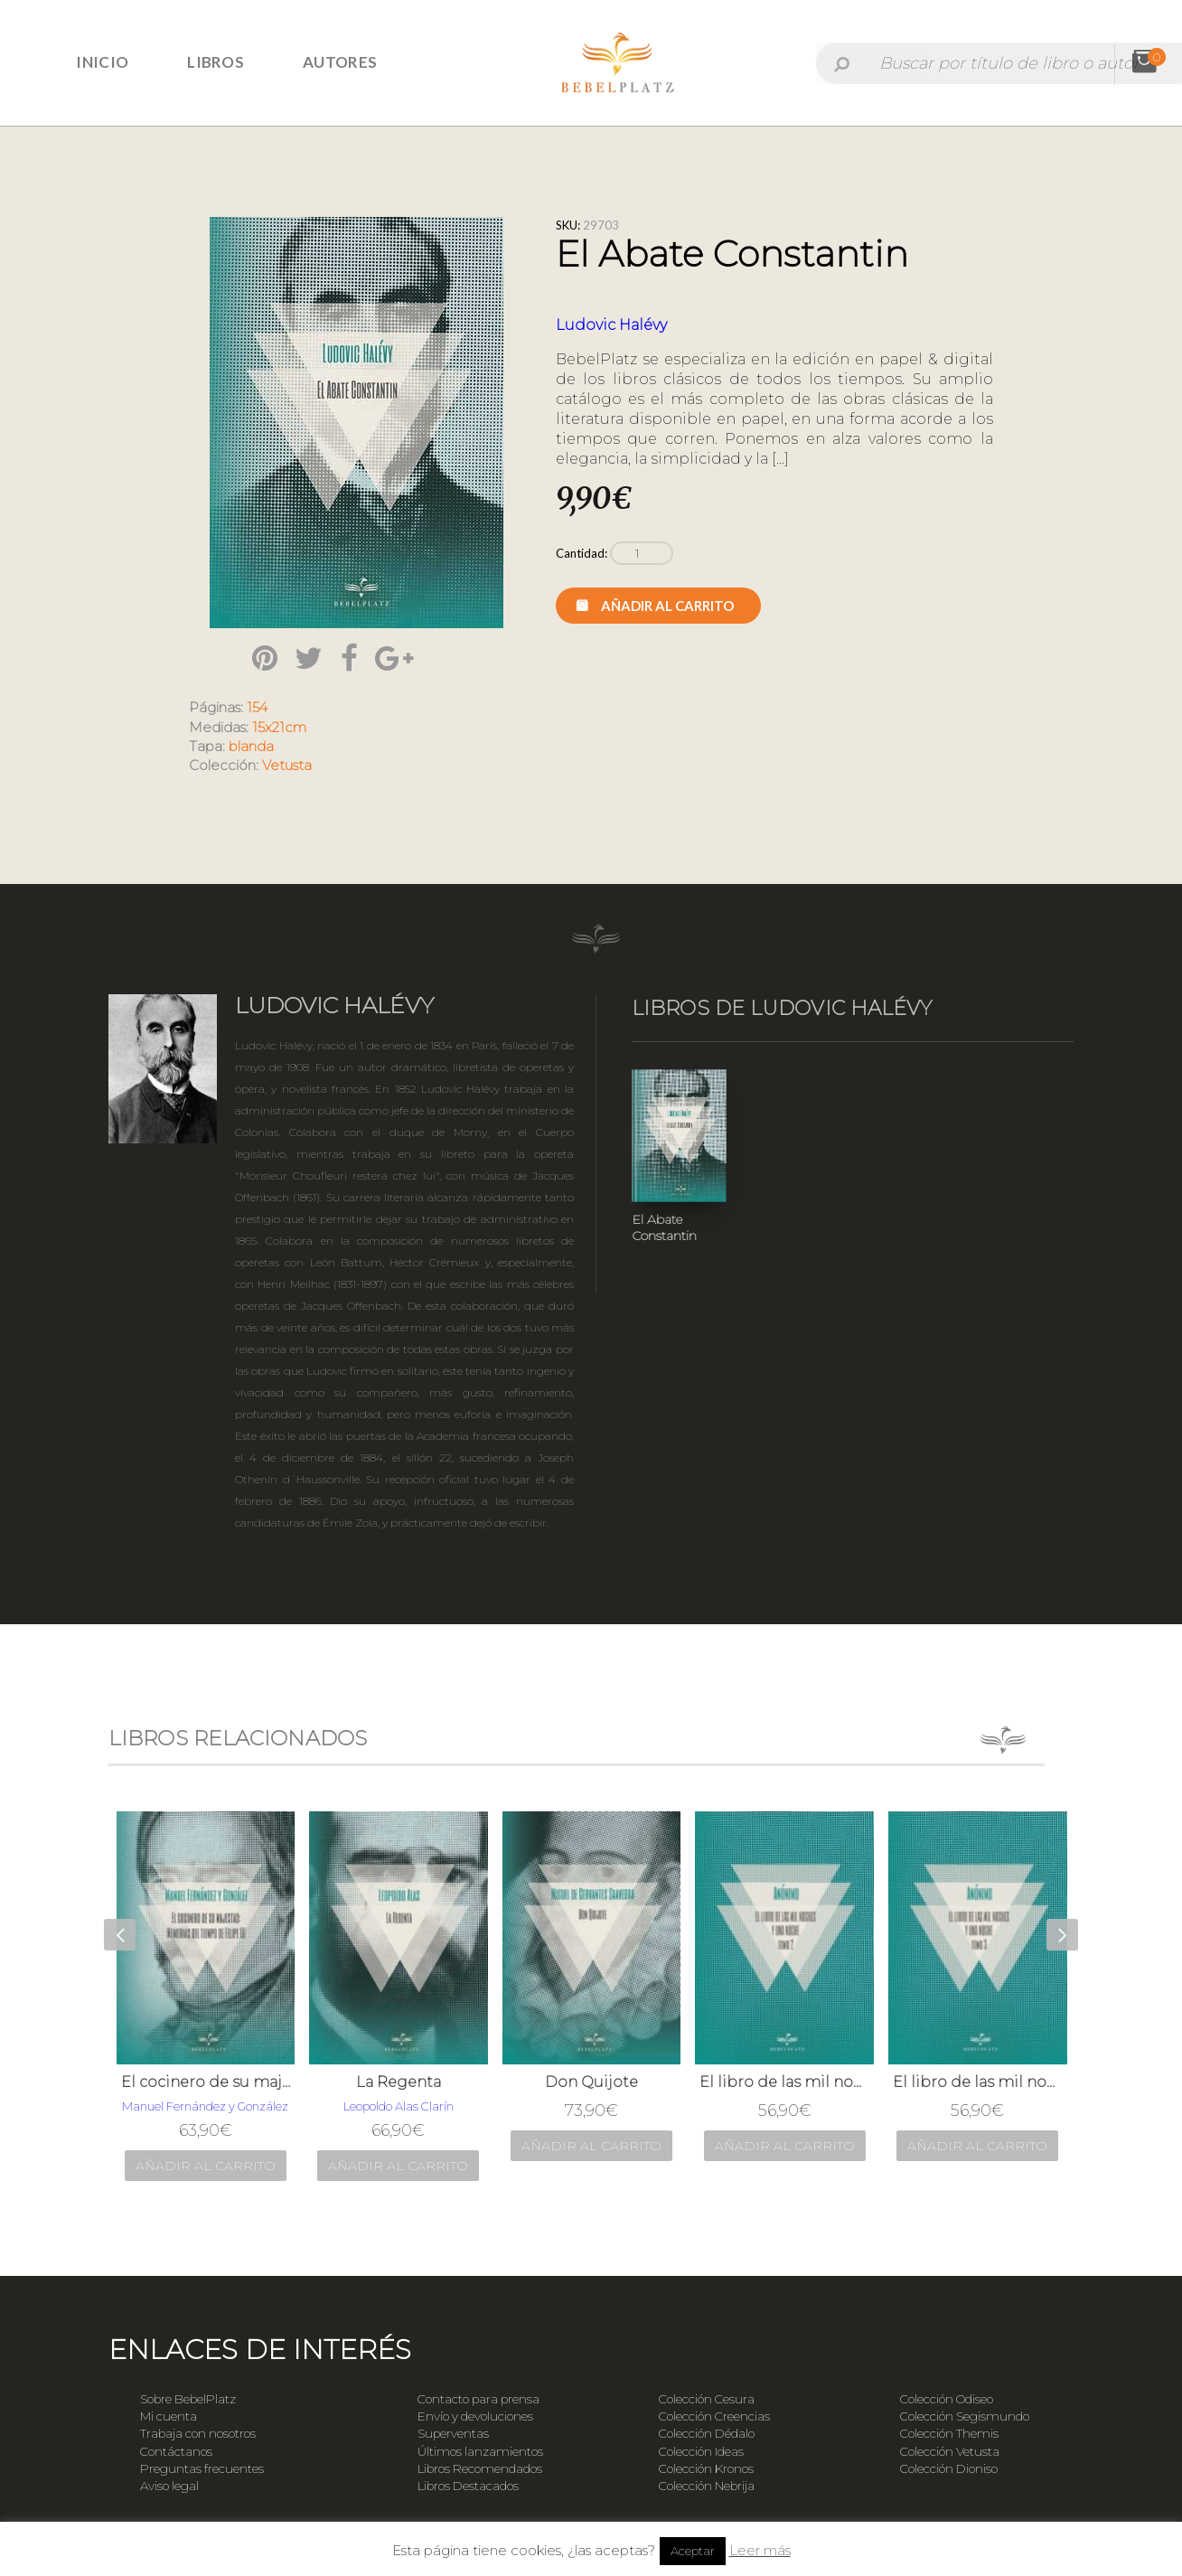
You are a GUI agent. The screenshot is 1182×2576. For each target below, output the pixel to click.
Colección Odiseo (946, 2399)
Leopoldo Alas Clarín (398, 2106)
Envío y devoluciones (475, 2416)
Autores (340, 61)
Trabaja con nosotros (198, 2433)
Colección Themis (949, 2433)
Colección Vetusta (949, 2451)
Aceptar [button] (693, 2550)
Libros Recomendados (479, 2468)
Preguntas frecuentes (202, 2468)
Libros (215, 61)
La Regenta (398, 2082)
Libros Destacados (468, 2485)
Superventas (453, 2433)
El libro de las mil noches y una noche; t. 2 (784, 2082)
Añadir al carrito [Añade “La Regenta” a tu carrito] (398, 2166)
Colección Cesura (707, 2399)
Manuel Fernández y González (205, 2106)
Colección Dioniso (949, 2468)
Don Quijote (591, 2082)
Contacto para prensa (478, 2399)
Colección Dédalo (707, 2433)
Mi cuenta (168, 2416)
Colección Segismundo (964, 2416)
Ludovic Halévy (611, 325)
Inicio (102, 61)
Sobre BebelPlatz (188, 2399)
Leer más (760, 2550)
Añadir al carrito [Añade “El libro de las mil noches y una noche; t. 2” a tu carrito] (785, 2146)
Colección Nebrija (707, 2485)
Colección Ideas (701, 2451)
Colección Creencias (714, 2416)
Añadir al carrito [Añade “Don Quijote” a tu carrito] (591, 2146)
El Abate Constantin (664, 1227)
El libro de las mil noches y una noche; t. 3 (978, 2082)
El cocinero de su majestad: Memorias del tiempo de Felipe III (206, 2082)
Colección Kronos (706, 2468)
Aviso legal (169, 2485)
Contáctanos (176, 2451)
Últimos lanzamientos (480, 2451)
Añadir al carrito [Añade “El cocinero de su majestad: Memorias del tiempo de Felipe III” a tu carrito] (206, 2166)
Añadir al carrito (667, 605)
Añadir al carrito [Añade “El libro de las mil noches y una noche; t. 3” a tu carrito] (977, 2146)
